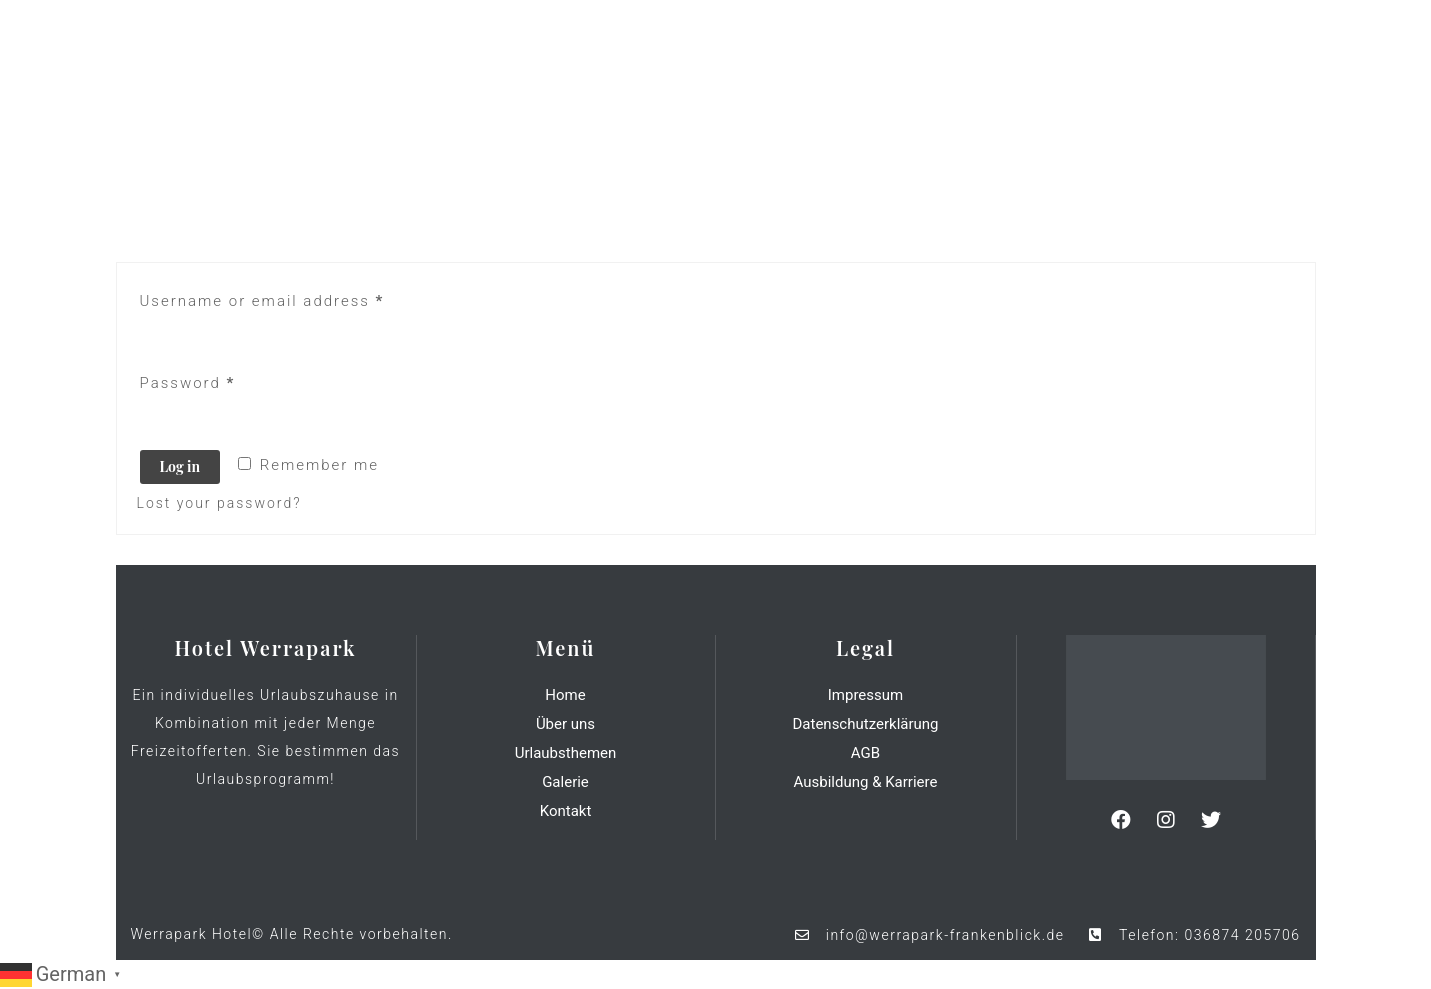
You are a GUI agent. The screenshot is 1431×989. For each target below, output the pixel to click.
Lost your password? (219, 503)
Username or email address (262, 301)
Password (188, 383)
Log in (180, 466)
